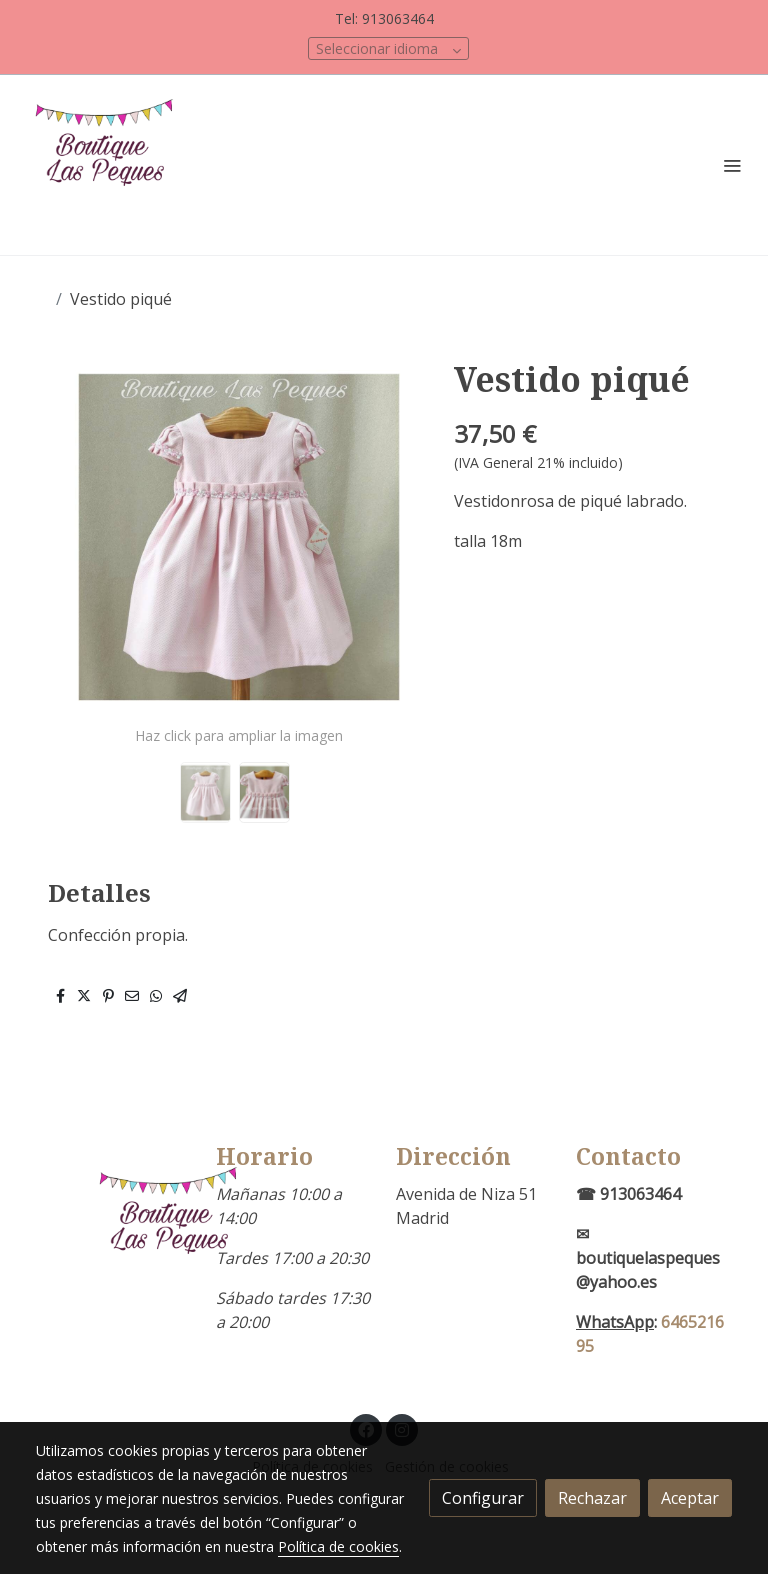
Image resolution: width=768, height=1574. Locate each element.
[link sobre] (114, 1233)
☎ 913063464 (628, 1194)
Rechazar (592, 1498)
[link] (110, 165)
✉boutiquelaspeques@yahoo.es (648, 1258)
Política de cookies (338, 1546)
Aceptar (690, 1498)
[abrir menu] (732, 165)
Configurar (483, 1498)
